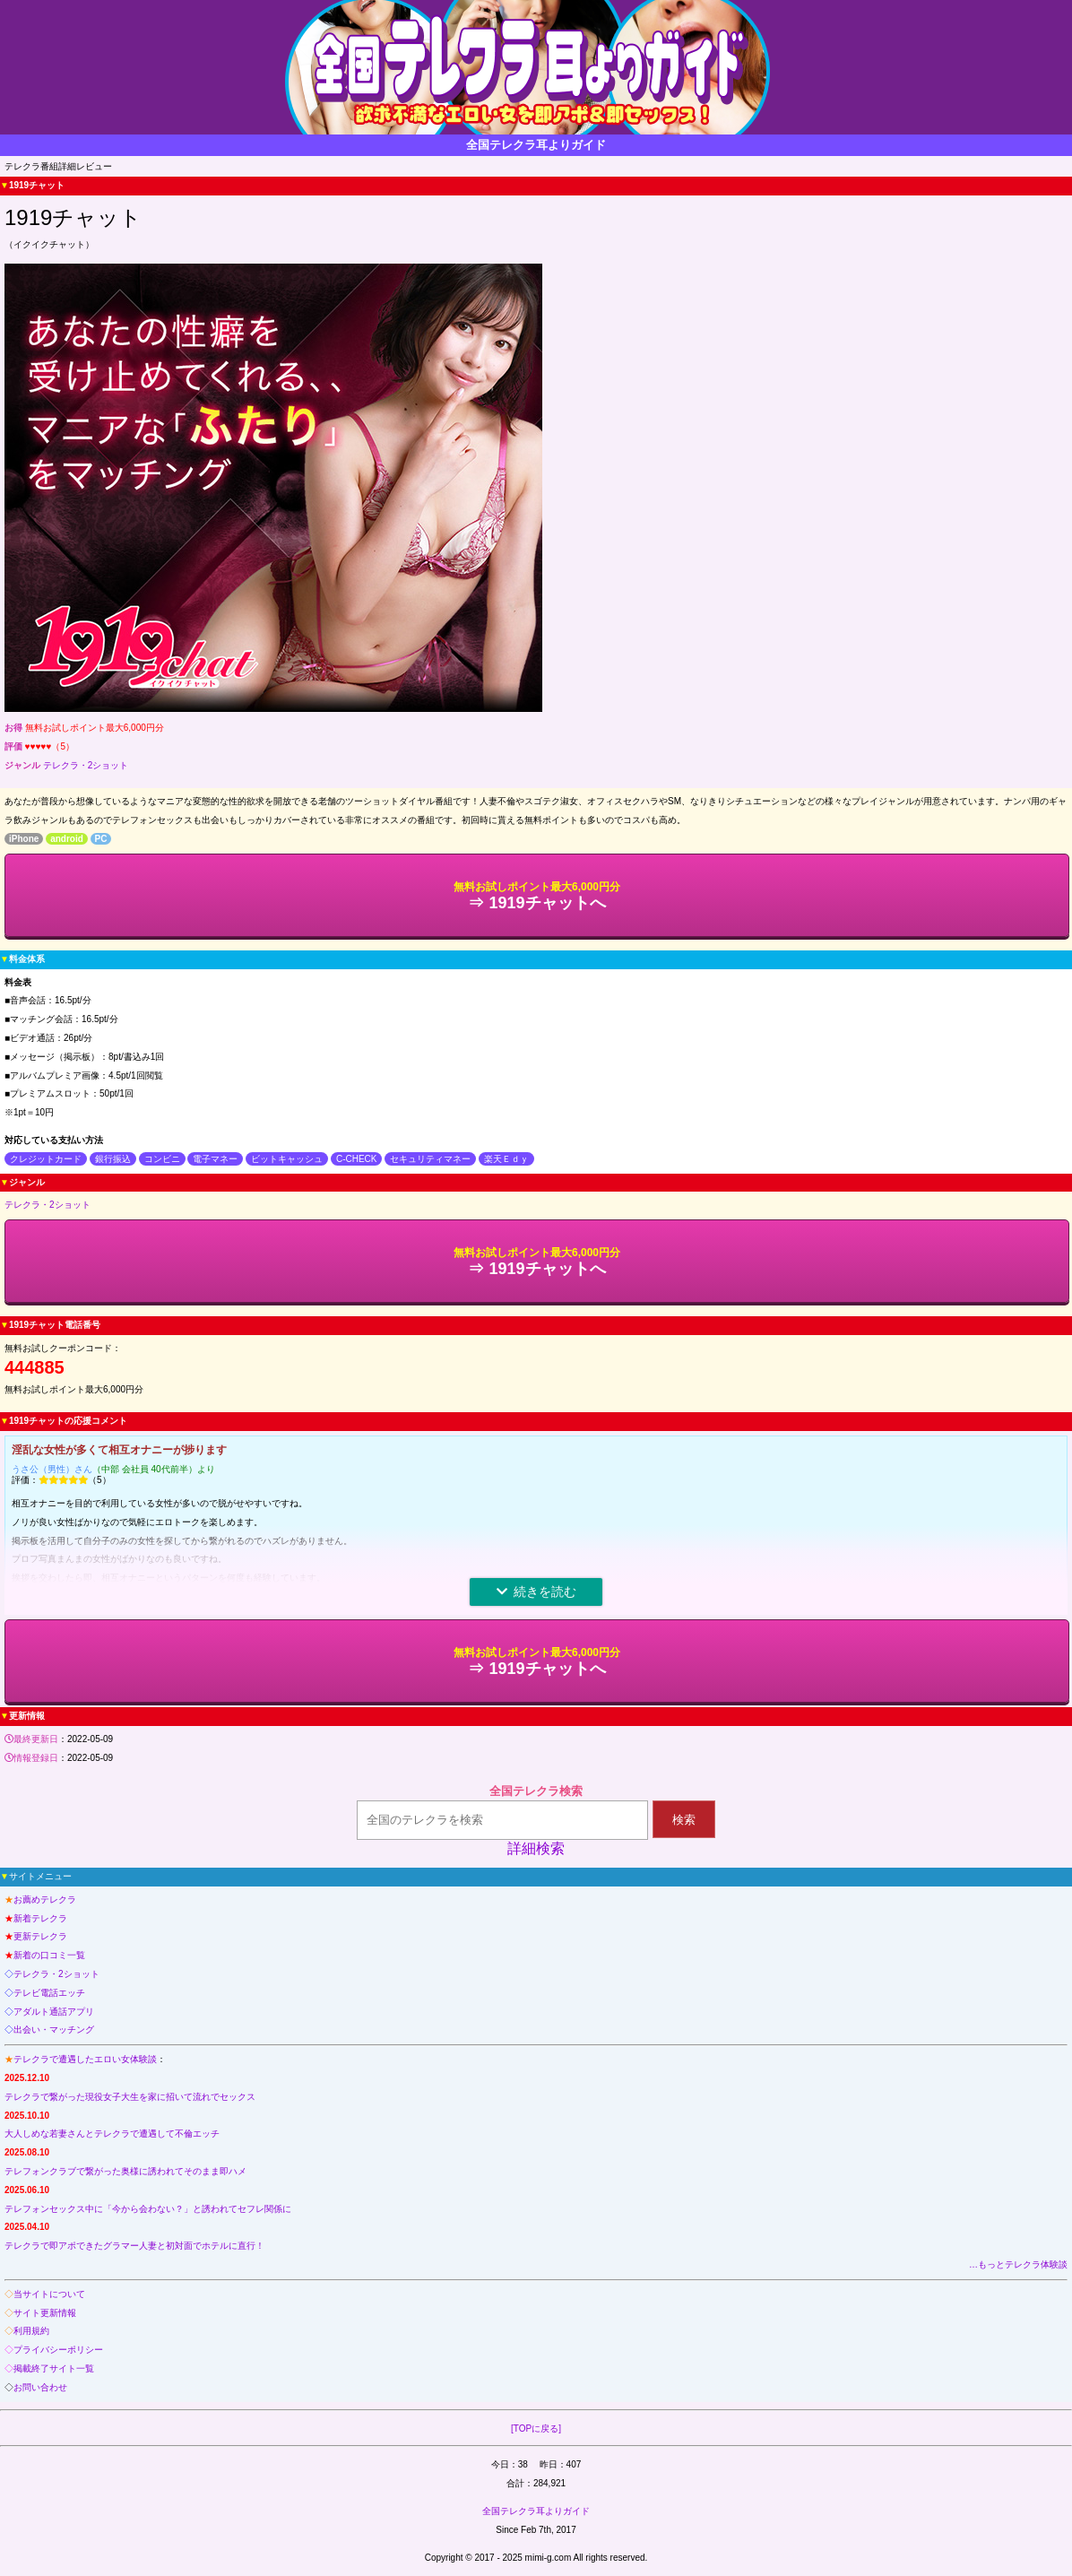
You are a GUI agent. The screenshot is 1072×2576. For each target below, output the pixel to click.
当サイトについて (49, 2294)
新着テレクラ (40, 1918)
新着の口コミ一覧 (49, 1955)
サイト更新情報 (44, 2313)
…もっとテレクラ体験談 (1018, 2264)
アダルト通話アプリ (53, 2012)
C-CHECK (356, 1159)
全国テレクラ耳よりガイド (536, 2511)
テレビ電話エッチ (49, 1993)
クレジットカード (46, 1159)
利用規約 (31, 2331)
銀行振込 (113, 1159)
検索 (684, 1819)
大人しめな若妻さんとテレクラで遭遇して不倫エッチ (112, 2133)
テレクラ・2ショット (86, 765)
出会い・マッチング (53, 2029)
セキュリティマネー (430, 1159)
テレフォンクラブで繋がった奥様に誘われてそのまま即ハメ (125, 2171)
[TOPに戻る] (536, 2428)
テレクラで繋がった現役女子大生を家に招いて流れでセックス (129, 2097)
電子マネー (215, 1159)
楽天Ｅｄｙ (506, 1159)
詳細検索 (536, 1848)
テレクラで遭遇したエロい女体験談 (85, 2059)
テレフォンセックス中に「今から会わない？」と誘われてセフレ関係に (147, 2209)
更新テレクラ (40, 1936)
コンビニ (162, 1159)
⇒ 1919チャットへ (537, 896)
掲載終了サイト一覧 (53, 2368)
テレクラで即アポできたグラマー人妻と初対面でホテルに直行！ (134, 2246)
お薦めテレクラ (44, 1899)
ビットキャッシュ (287, 1159)
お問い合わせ (40, 2387)
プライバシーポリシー (58, 2350)
